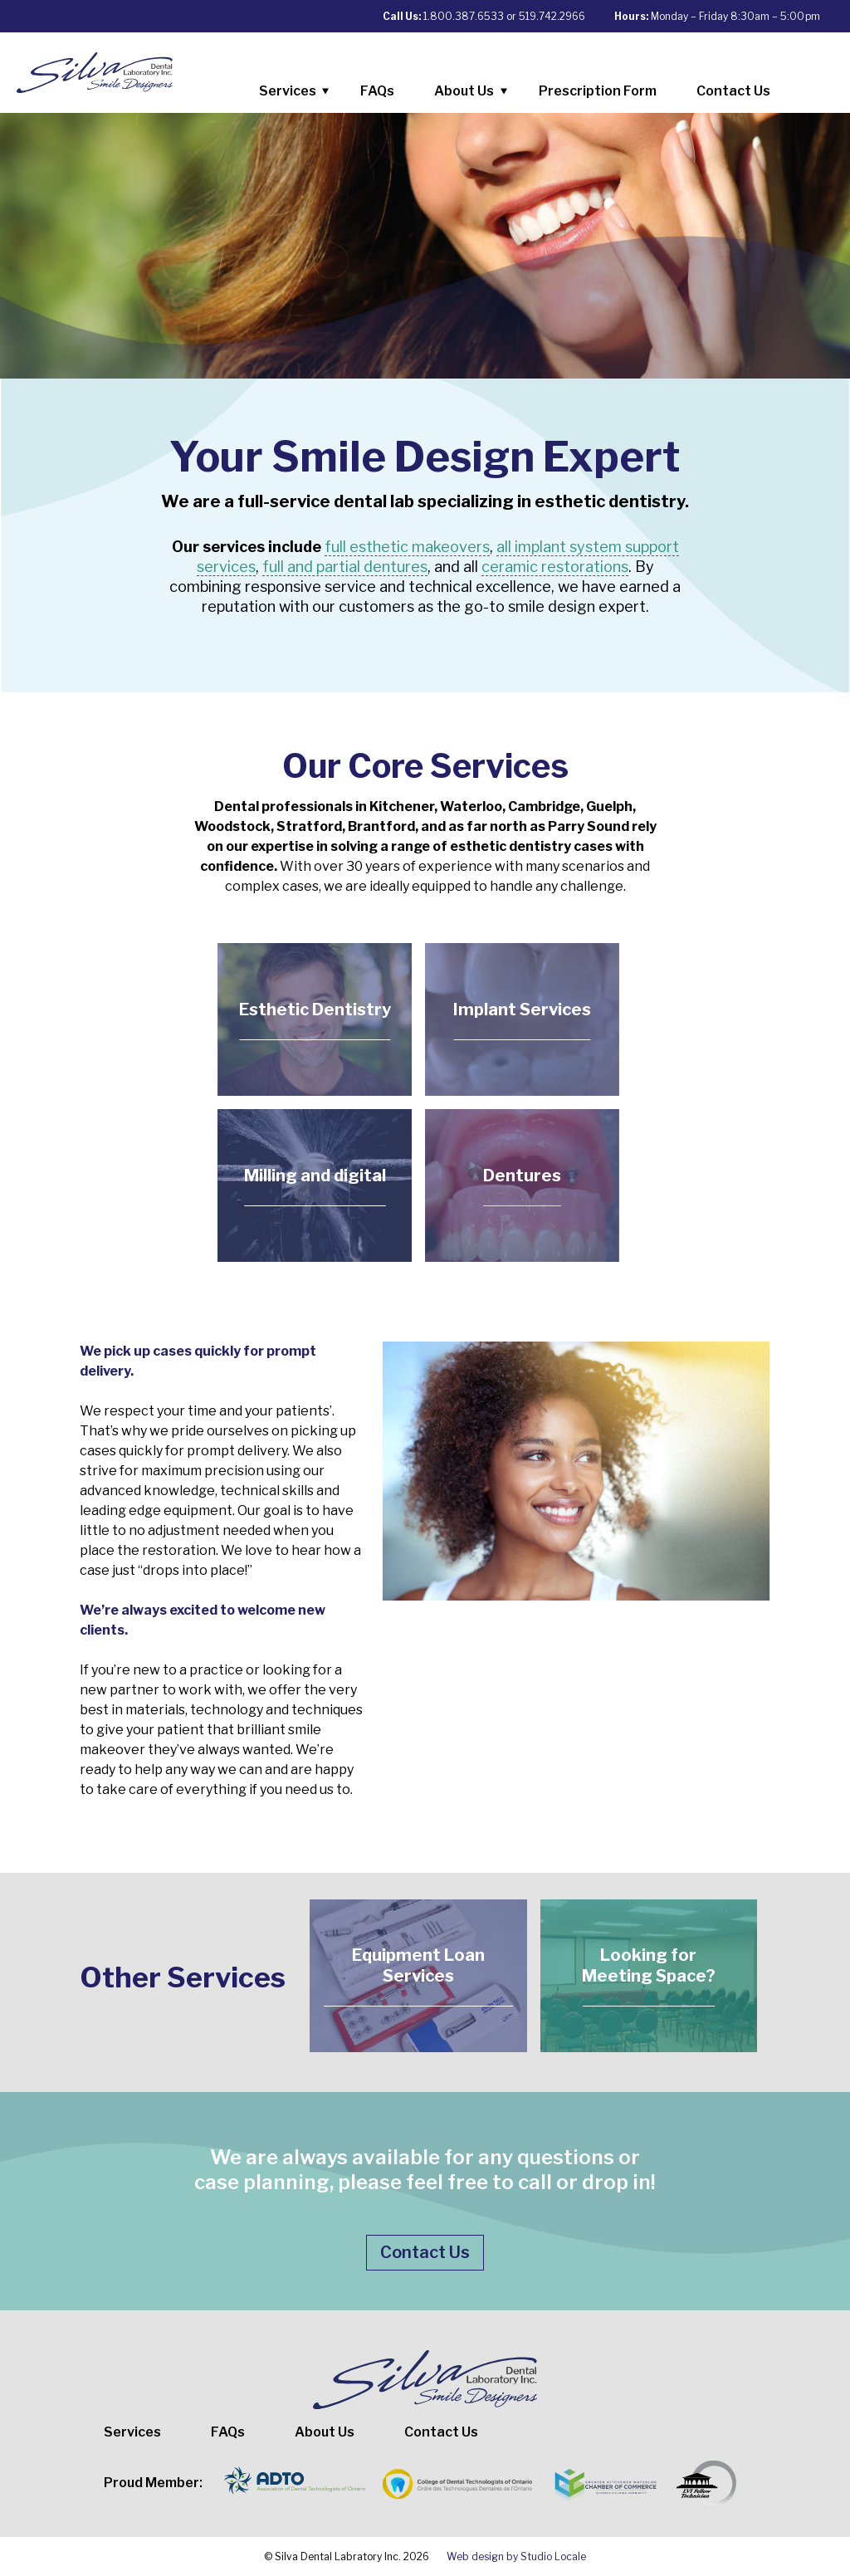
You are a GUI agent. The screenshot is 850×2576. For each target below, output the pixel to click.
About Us (476, 94)
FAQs (377, 91)
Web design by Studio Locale (516, 2556)
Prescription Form (598, 91)
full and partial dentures (344, 566)
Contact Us (733, 91)
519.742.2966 (552, 16)
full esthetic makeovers (407, 546)
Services (300, 94)
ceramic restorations (554, 566)
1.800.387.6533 (463, 16)
